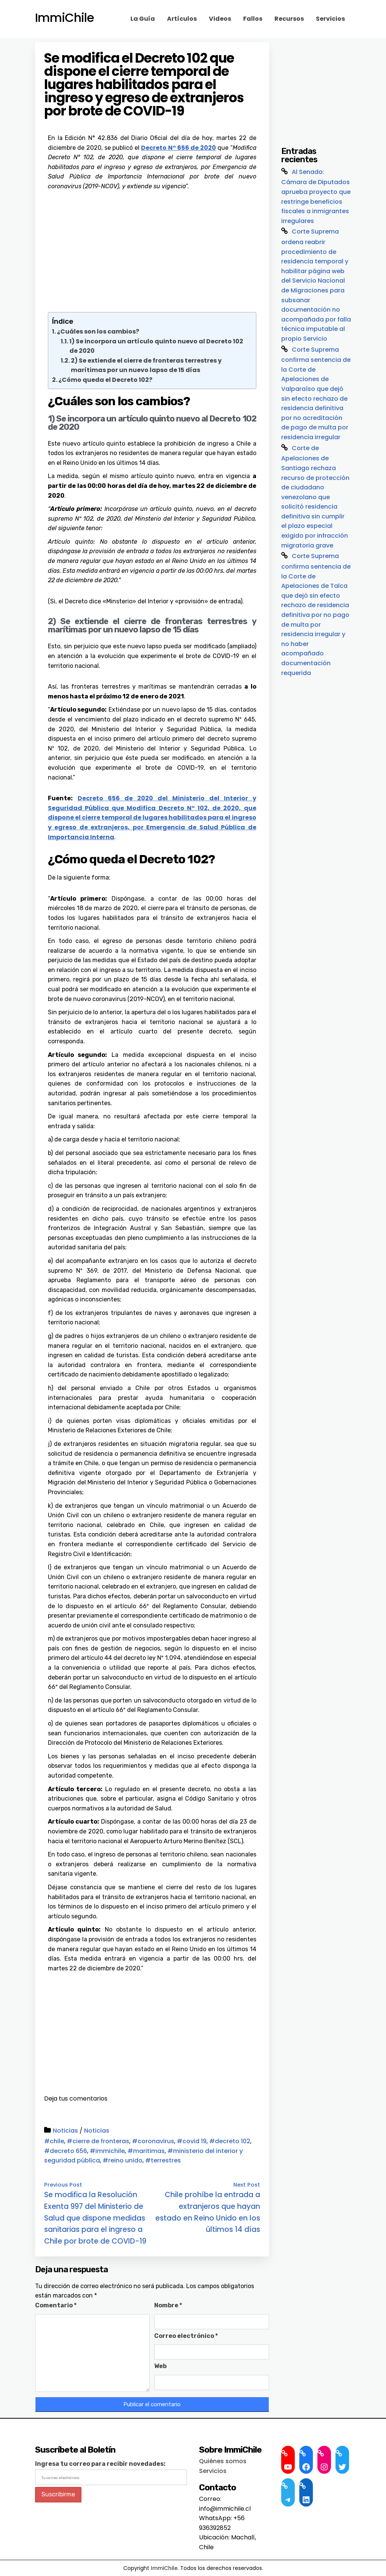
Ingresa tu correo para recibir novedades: (100, 2463)
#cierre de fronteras (98, 2141)
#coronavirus (153, 2141)
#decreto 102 (229, 2141)
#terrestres (163, 2160)
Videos (220, 18)
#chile (54, 2141)
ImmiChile (64, 18)
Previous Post (63, 2184)
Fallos (252, 18)
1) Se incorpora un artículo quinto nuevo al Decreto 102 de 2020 (156, 346)
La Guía (142, 18)
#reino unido (122, 2160)
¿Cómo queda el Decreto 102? (105, 379)
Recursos (289, 18)
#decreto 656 (65, 2151)
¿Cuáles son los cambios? (98, 331)
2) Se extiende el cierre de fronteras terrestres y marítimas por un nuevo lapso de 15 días (146, 365)
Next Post (246, 2184)
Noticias (65, 2130)
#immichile (107, 2151)
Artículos (182, 18)
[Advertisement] (152, 248)
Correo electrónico (186, 2335)
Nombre (168, 2305)
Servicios (330, 18)
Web (160, 2366)
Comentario (56, 2305)
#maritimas (146, 2151)
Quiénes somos (223, 2461)
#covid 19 (192, 2141)
